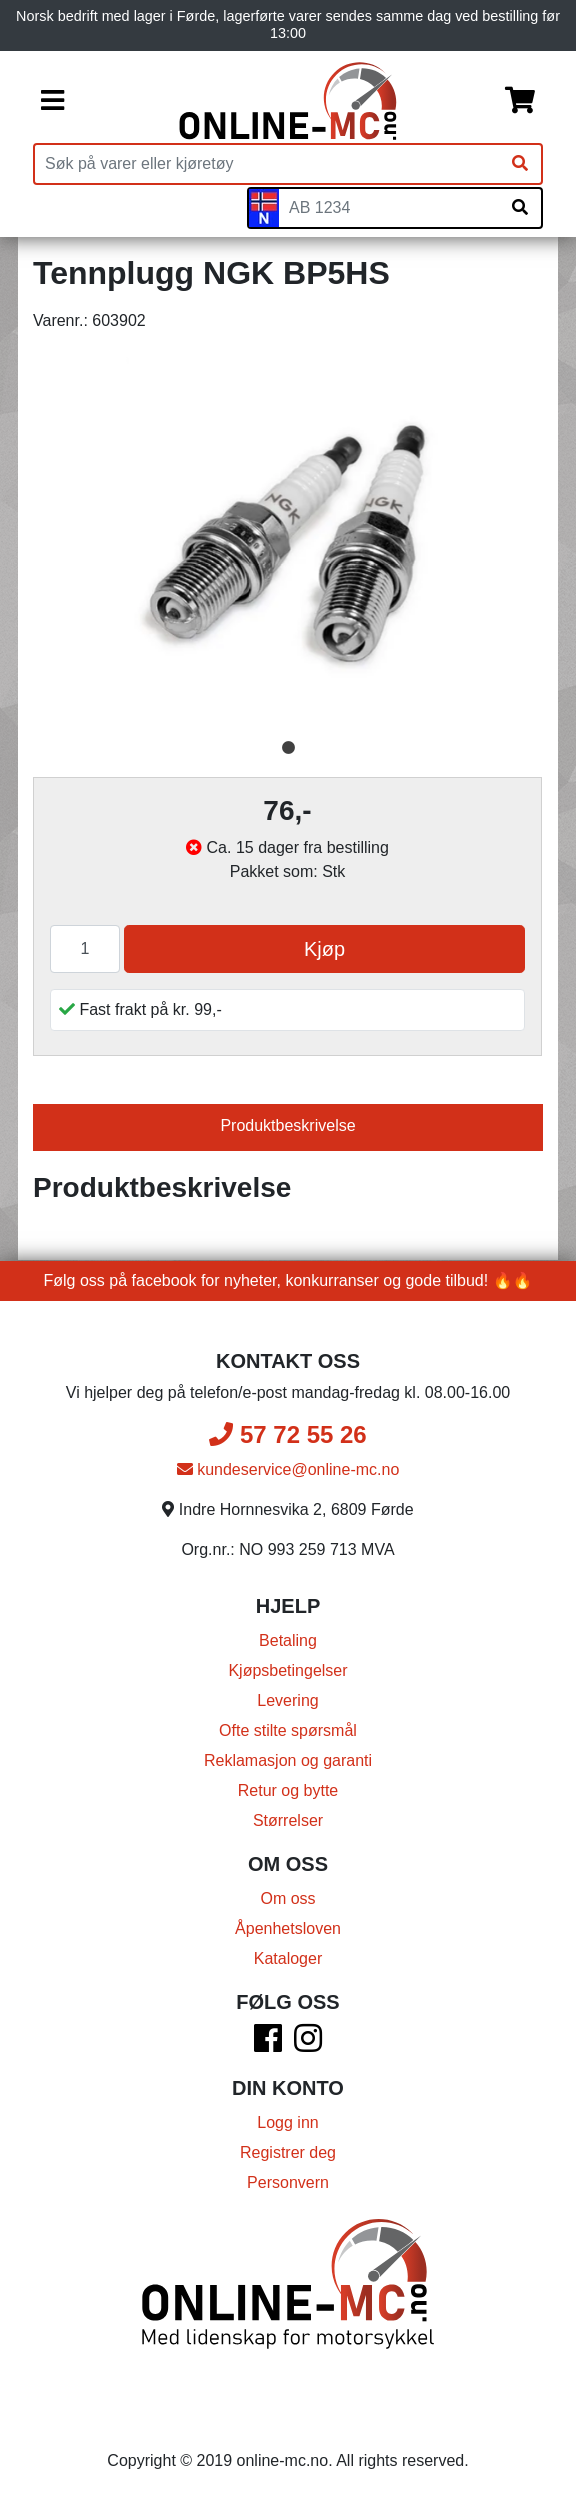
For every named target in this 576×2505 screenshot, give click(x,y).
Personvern (288, 2182)
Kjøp (324, 949)
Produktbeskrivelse (287, 1125)
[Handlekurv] (520, 101)
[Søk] (520, 164)
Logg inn (287, 2122)
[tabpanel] (288, 540)
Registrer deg (288, 2152)
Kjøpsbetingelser (287, 1670)
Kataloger (288, 1958)
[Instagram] (308, 2044)
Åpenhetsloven (288, 1928)
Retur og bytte (288, 1790)
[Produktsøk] (267, 164)
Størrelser (288, 1820)
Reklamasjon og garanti (288, 1760)
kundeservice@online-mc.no (288, 1469)
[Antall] (85, 949)
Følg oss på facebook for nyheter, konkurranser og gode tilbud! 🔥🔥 (288, 1280)
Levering (287, 1700)
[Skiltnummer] (389, 208)
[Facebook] (268, 2044)
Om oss (287, 1898)
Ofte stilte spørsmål (288, 1730)
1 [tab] (288, 748)
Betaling (288, 1640)
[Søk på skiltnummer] (520, 208)
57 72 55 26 (287, 1434)
